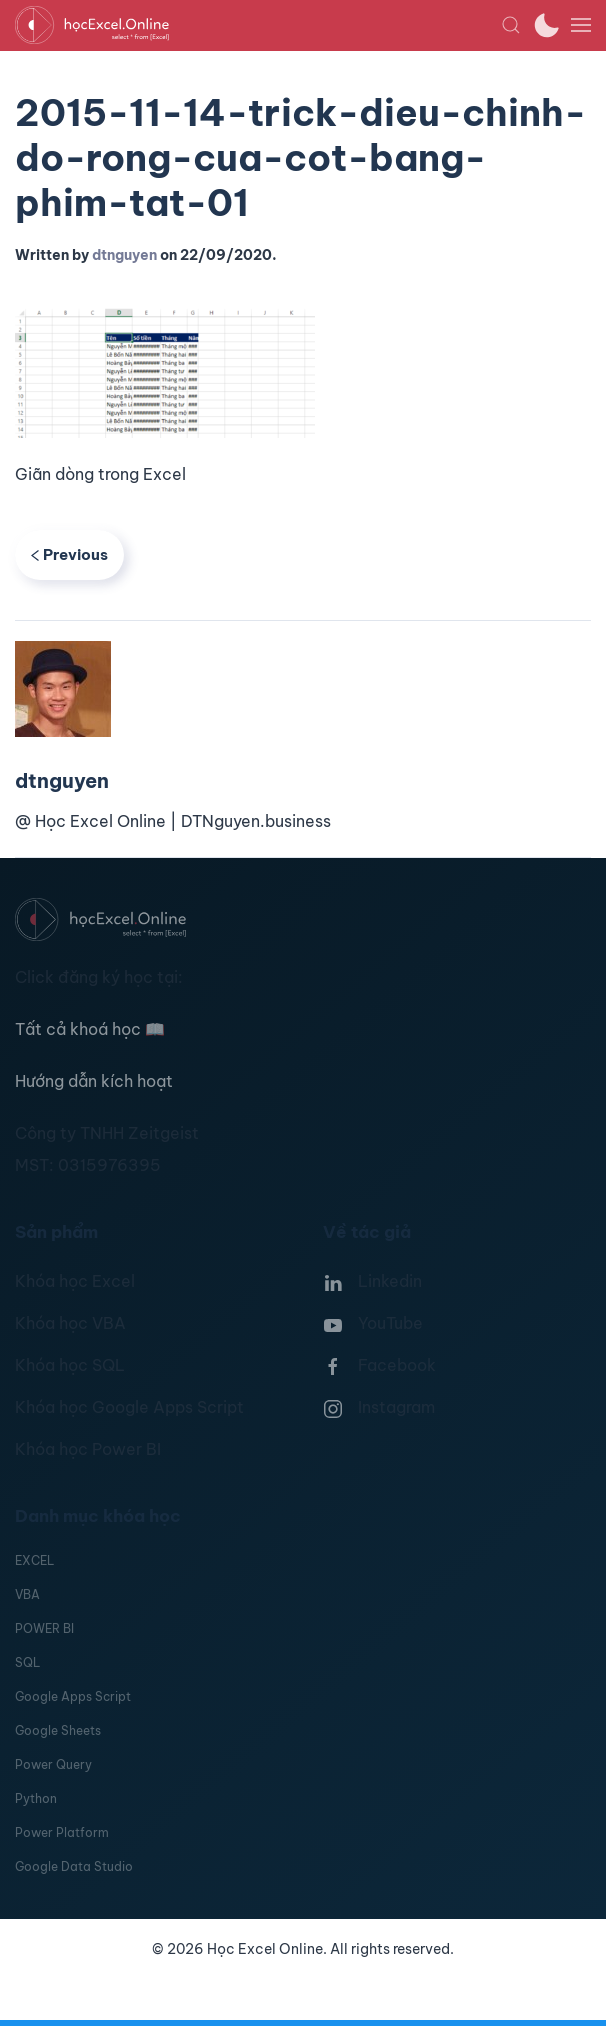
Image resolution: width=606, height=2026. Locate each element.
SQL (27, 1662)
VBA (27, 1594)
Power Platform (62, 1832)
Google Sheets (58, 1730)
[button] (511, 25)
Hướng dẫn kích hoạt (94, 1081)
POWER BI (44, 1628)
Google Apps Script (73, 1696)
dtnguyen (124, 255)
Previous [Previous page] (69, 554)
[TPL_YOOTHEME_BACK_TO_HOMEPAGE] (258, 25)
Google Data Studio (74, 1866)
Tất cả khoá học (90, 1029)
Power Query (53, 1764)
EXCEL (34, 1560)
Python (36, 1798)
